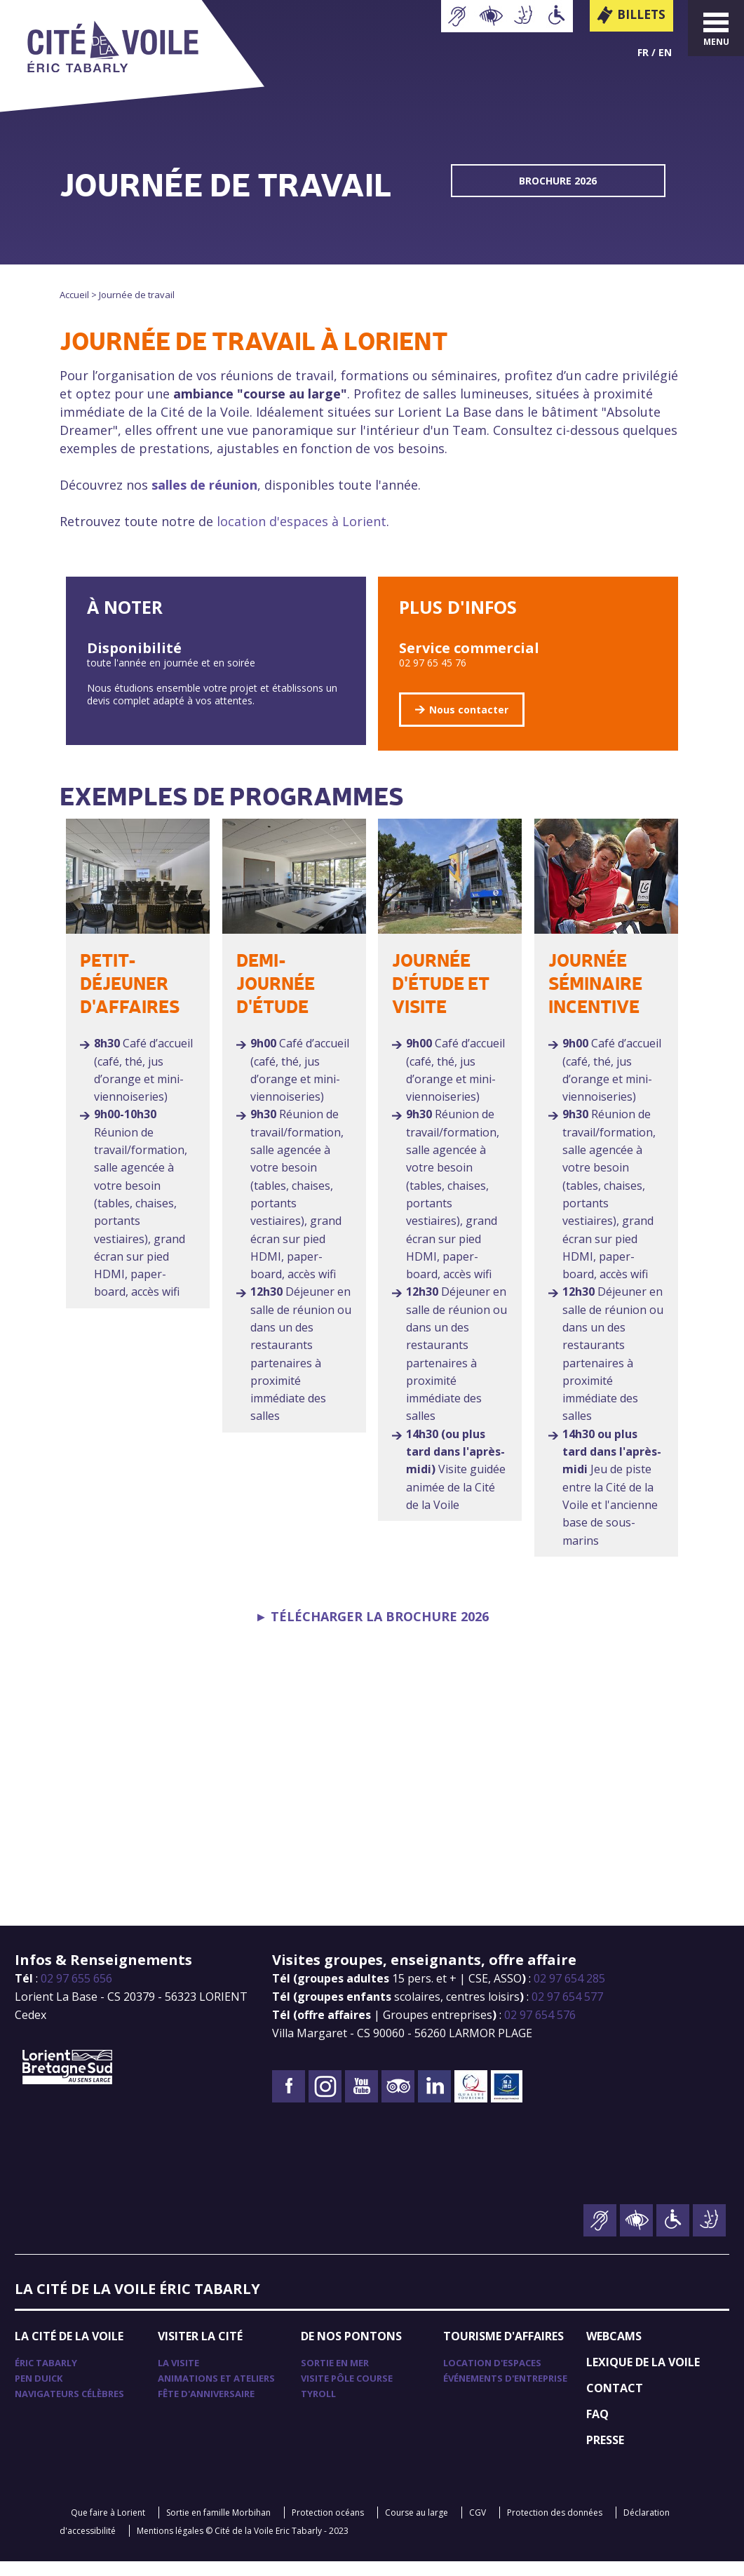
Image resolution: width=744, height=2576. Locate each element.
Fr (643, 52)
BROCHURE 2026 (558, 180)
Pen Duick (38, 2393)
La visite (178, 2377)
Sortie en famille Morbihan (218, 2527)
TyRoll (318, 2408)
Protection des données (554, 2527)
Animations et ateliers (216, 2393)
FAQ (597, 2428)
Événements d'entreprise (505, 2393)
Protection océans (328, 2527)
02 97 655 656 (76, 1993)
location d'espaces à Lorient (301, 521)
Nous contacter (468, 709)
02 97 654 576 (540, 2029)
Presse (605, 2454)
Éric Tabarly (46, 2377)
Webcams (614, 2351)
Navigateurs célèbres (69, 2408)
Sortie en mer (335, 2377)
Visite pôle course (347, 2393)
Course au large (416, 2527)
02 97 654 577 (567, 2011)
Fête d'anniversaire (206, 2408)
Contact (614, 2402)
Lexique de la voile (643, 2376)
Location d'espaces (492, 2377)
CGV (477, 2527)
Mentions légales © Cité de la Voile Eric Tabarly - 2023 (243, 2545)
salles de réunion (204, 484)
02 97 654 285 (569, 1993)
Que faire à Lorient (108, 2527)
